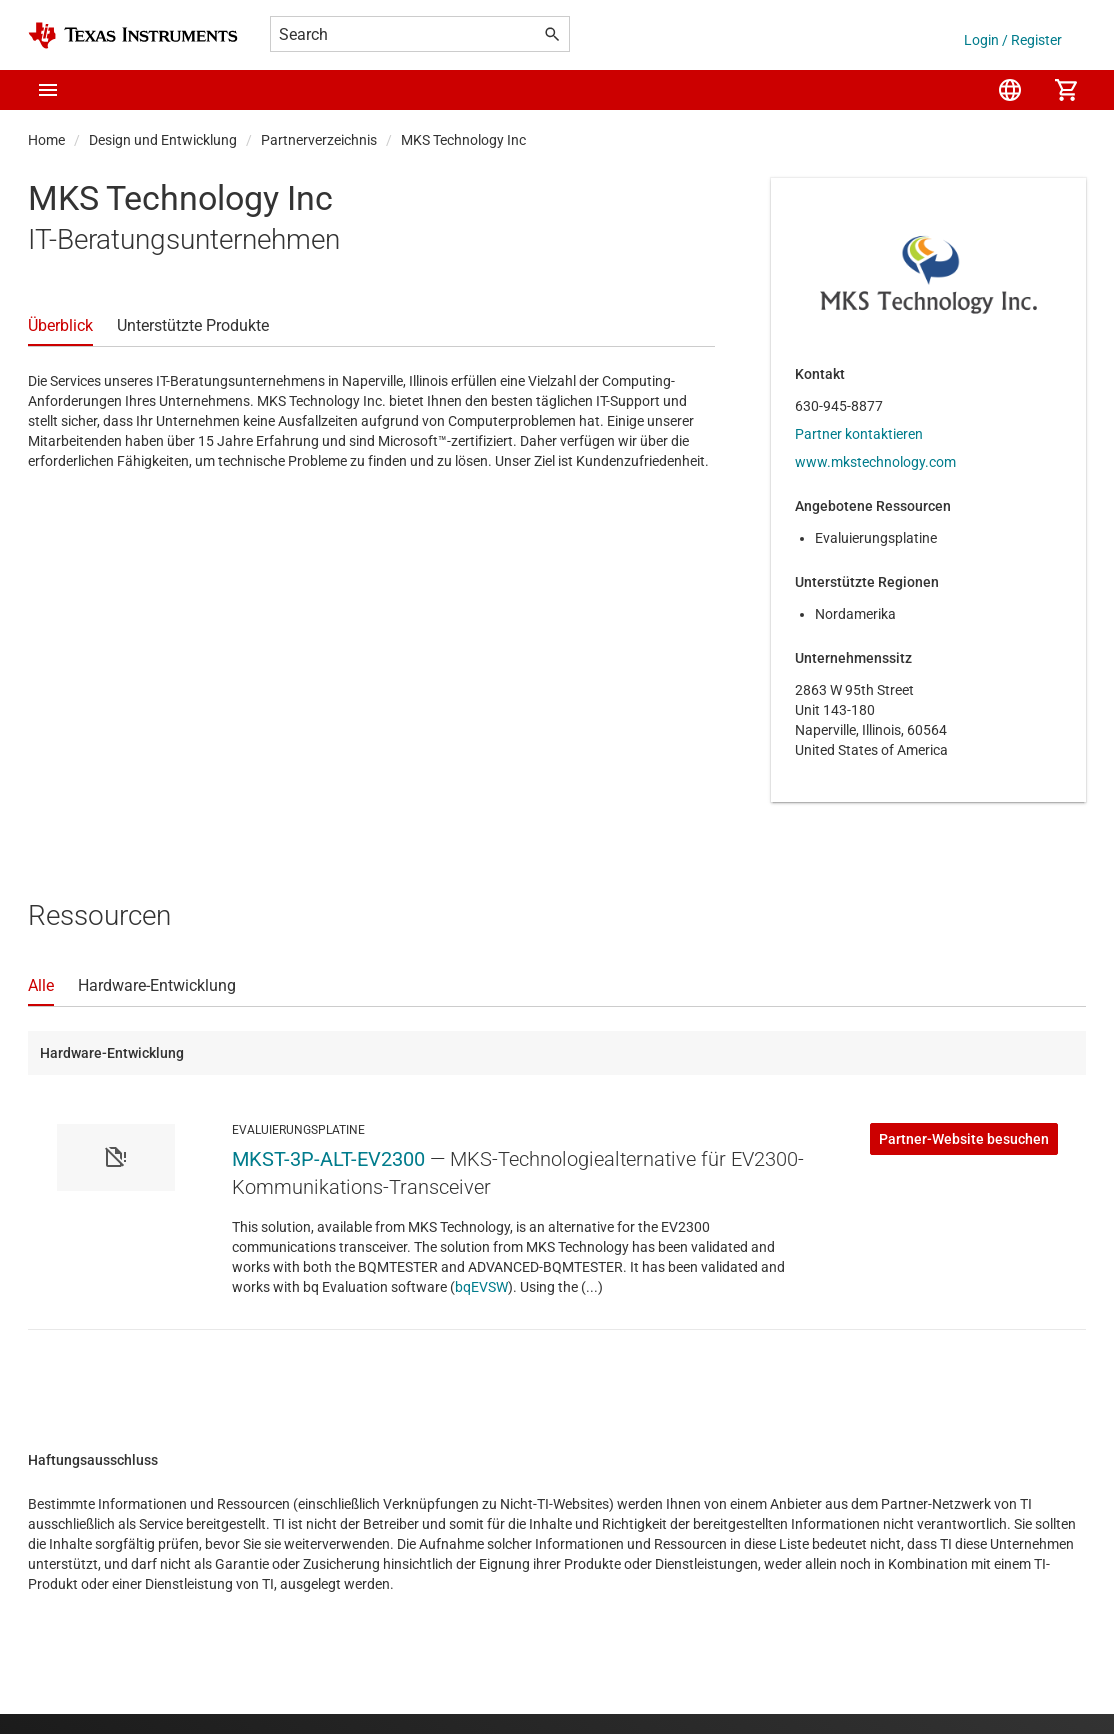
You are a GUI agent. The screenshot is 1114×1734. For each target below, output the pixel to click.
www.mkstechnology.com (875, 462)
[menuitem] (1010, 90)
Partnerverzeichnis (319, 140)
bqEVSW (481, 1287)
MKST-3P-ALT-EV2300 (328, 1159)
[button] (48, 90)
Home (46, 140)
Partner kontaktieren (859, 434)
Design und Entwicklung (163, 140)
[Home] (133, 35)
